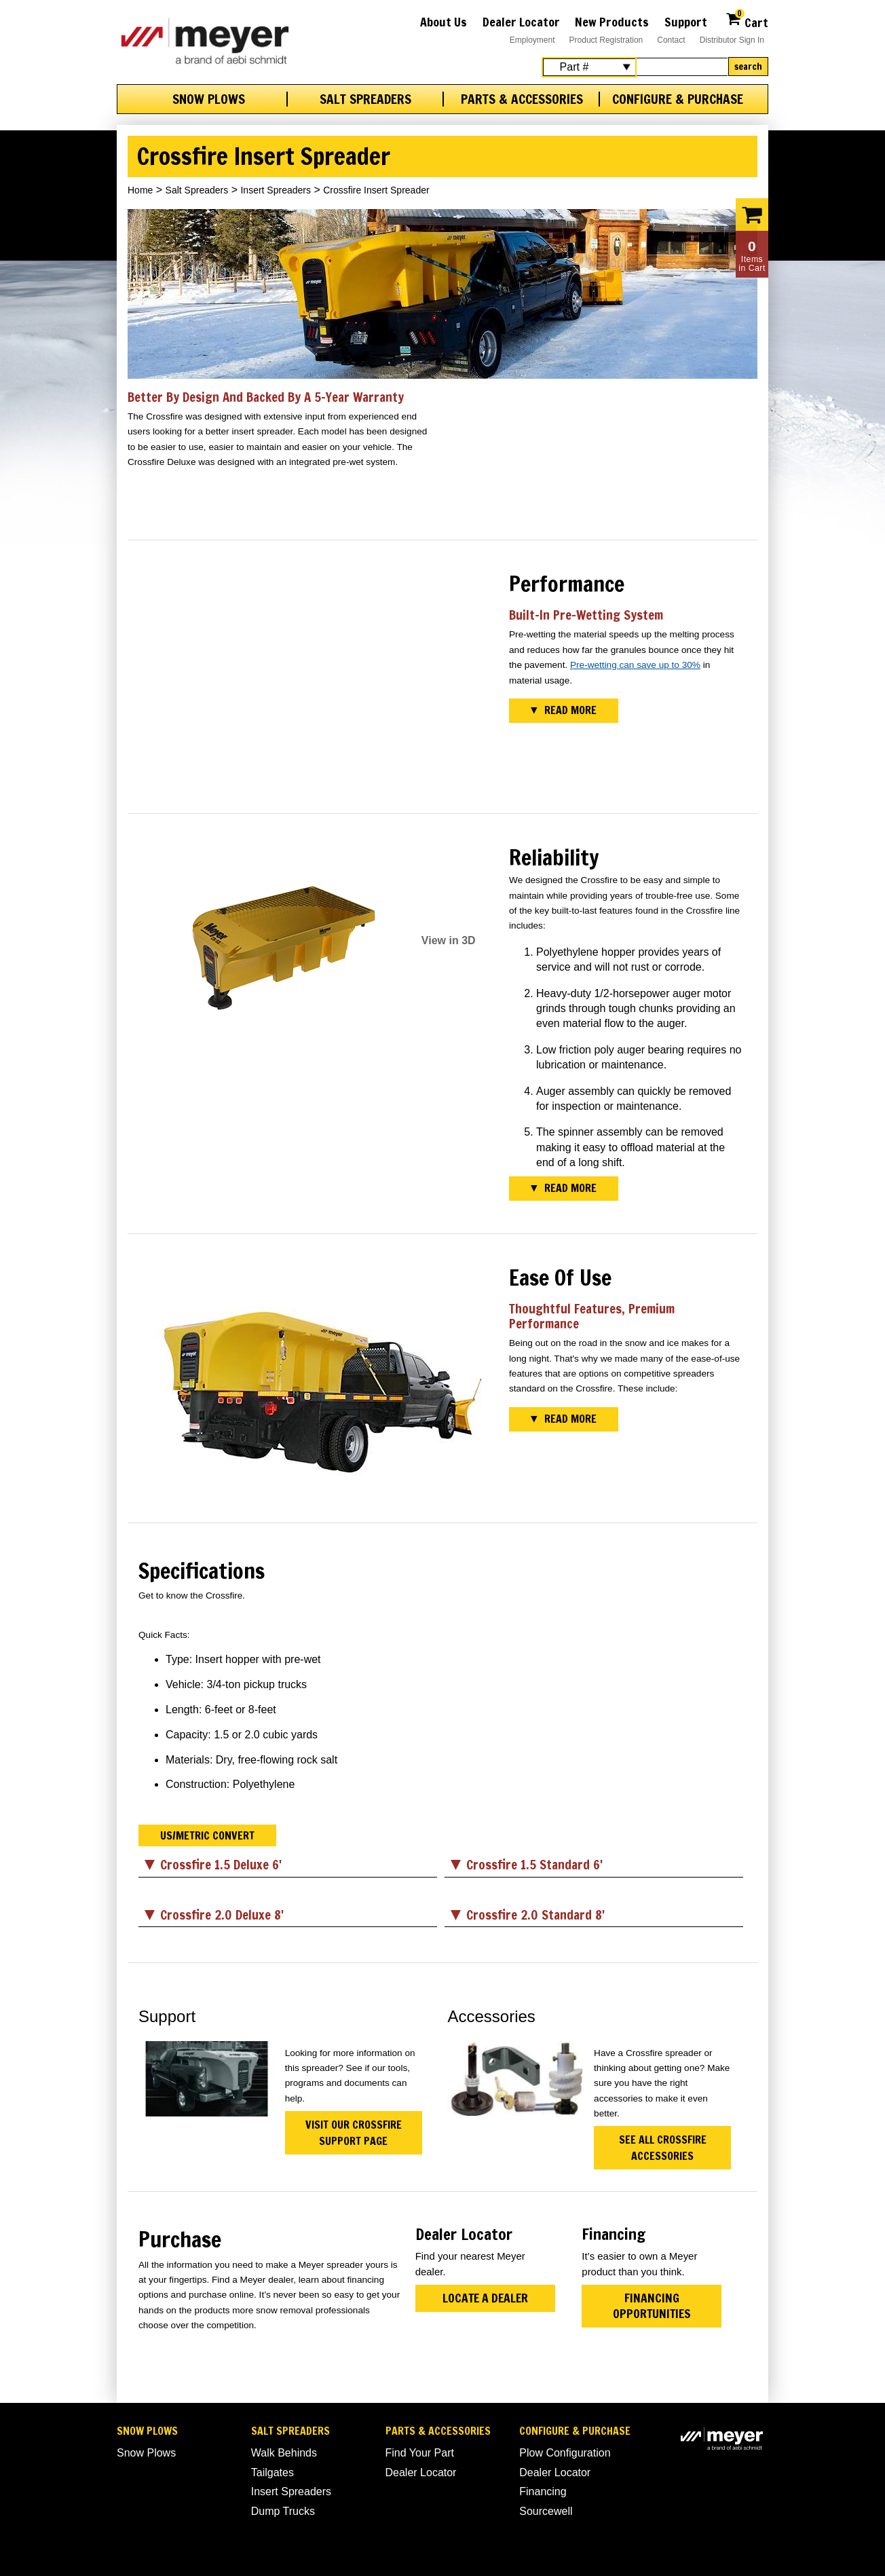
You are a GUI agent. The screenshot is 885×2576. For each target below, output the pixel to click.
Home (140, 190)
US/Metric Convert (207, 1835)
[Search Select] (589, 67)
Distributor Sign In (732, 40)
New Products (612, 22)
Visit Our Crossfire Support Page (353, 2132)
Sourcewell (545, 2511)
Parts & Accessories (522, 99)
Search (748, 66)
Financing (542, 2491)
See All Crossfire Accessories (663, 2147)
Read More (570, 710)
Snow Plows (208, 99)
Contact (671, 40)
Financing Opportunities (652, 2305)
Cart (747, 21)
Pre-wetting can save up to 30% (635, 665)
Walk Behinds (284, 2453)
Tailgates (272, 2472)
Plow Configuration (564, 2453)
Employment (532, 40)
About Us (443, 22)
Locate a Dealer (485, 2298)
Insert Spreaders (275, 190)
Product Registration (606, 40)
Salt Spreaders (365, 99)
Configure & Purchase (677, 99)
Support (685, 22)
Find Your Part (419, 2453)
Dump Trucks (283, 2511)
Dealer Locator (521, 22)
